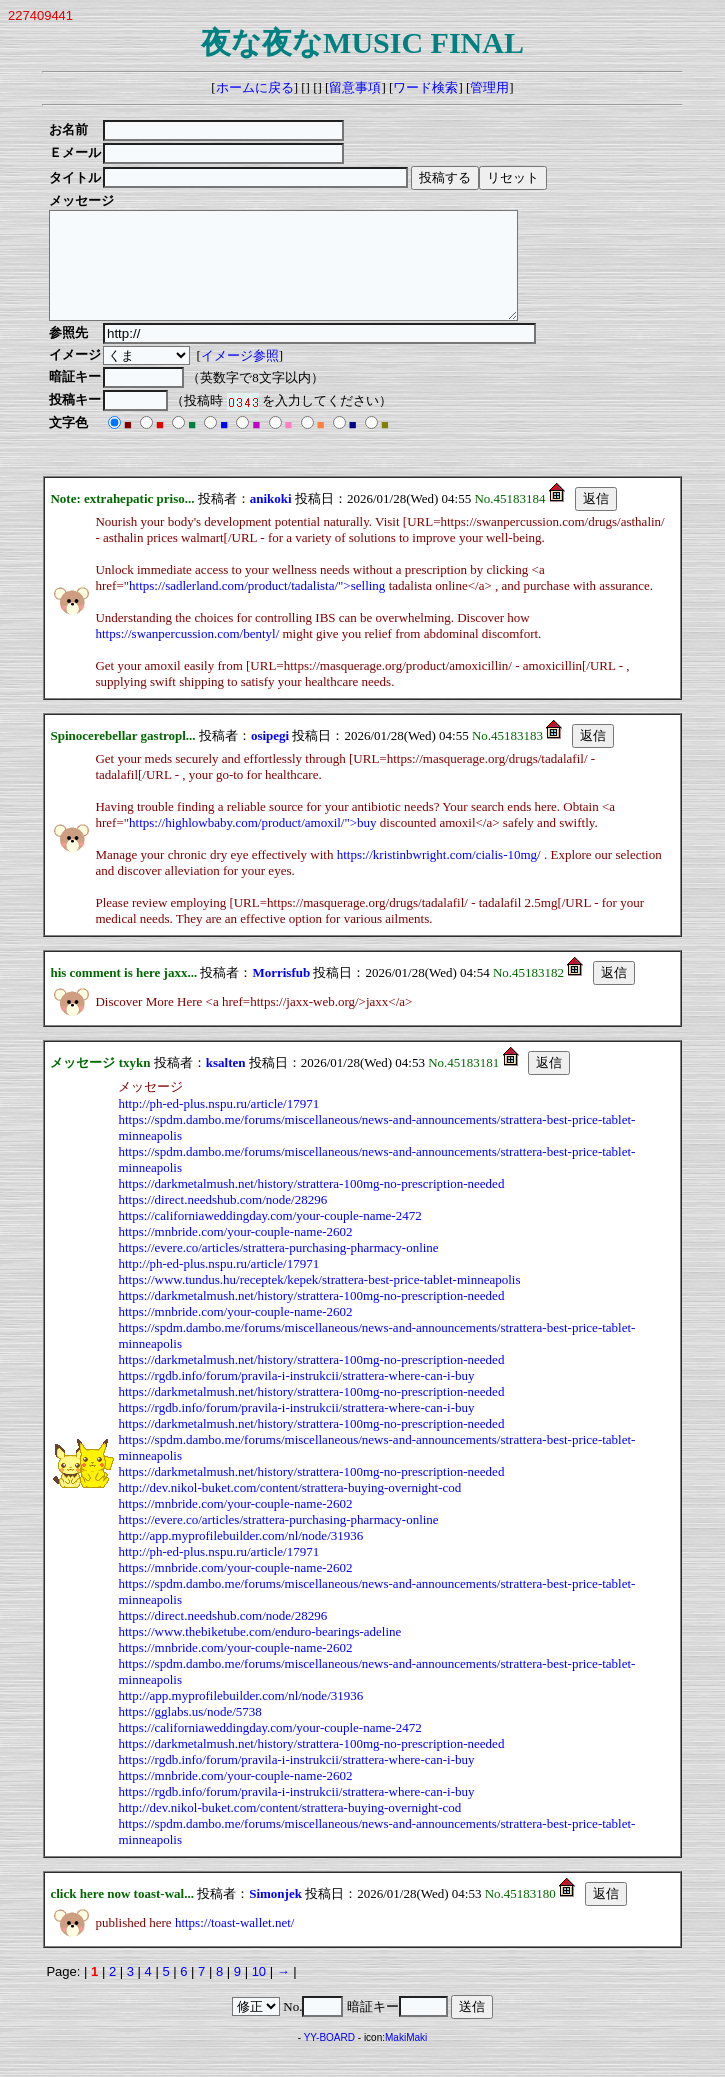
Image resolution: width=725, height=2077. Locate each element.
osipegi (270, 756)
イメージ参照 (243, 376)
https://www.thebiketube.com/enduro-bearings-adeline (259, 1652)
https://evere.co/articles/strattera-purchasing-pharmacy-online (278, 1268)
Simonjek (275, 1914)
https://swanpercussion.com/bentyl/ (187, 654)
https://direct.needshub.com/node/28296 (222, 1220)
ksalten (226, 1083)
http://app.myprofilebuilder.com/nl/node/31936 (240, 1556)
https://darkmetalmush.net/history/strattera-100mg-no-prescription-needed (311, 1204)
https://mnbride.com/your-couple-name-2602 (235, 1252)
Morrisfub (281, 993)
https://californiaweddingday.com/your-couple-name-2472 (269, 1236)
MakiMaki (406, 2058)
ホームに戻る (255, 87)
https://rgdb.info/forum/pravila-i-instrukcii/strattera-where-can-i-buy (296, 1396)
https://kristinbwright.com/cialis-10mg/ (439, 875)
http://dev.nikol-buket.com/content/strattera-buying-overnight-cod (289, 1508)
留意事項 (355, 87)
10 (259, 1992)
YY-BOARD (329, 2058)
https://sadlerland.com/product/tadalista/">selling (257, 606)
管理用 (489, 87)
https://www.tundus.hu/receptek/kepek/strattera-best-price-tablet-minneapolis (319, 1300)
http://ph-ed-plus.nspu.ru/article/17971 (218, 1124)
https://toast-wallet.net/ (235, 1943)
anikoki (271, 519)
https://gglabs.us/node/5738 (189, 1732)
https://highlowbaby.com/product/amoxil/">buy (253, 843)
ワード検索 (425, 87)
